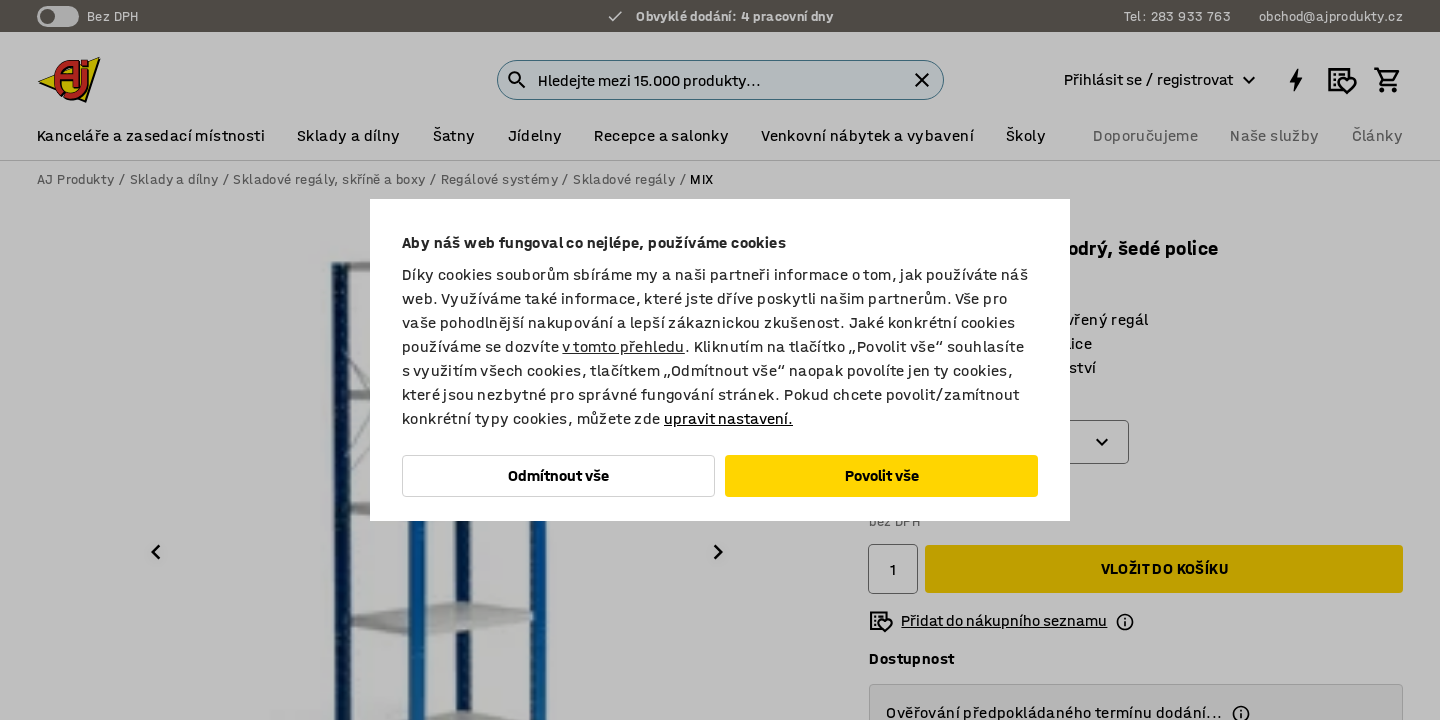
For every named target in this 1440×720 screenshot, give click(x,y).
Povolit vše (882, 475)
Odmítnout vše (558, 475)
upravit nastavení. (728, 418)
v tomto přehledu (623, 346)
